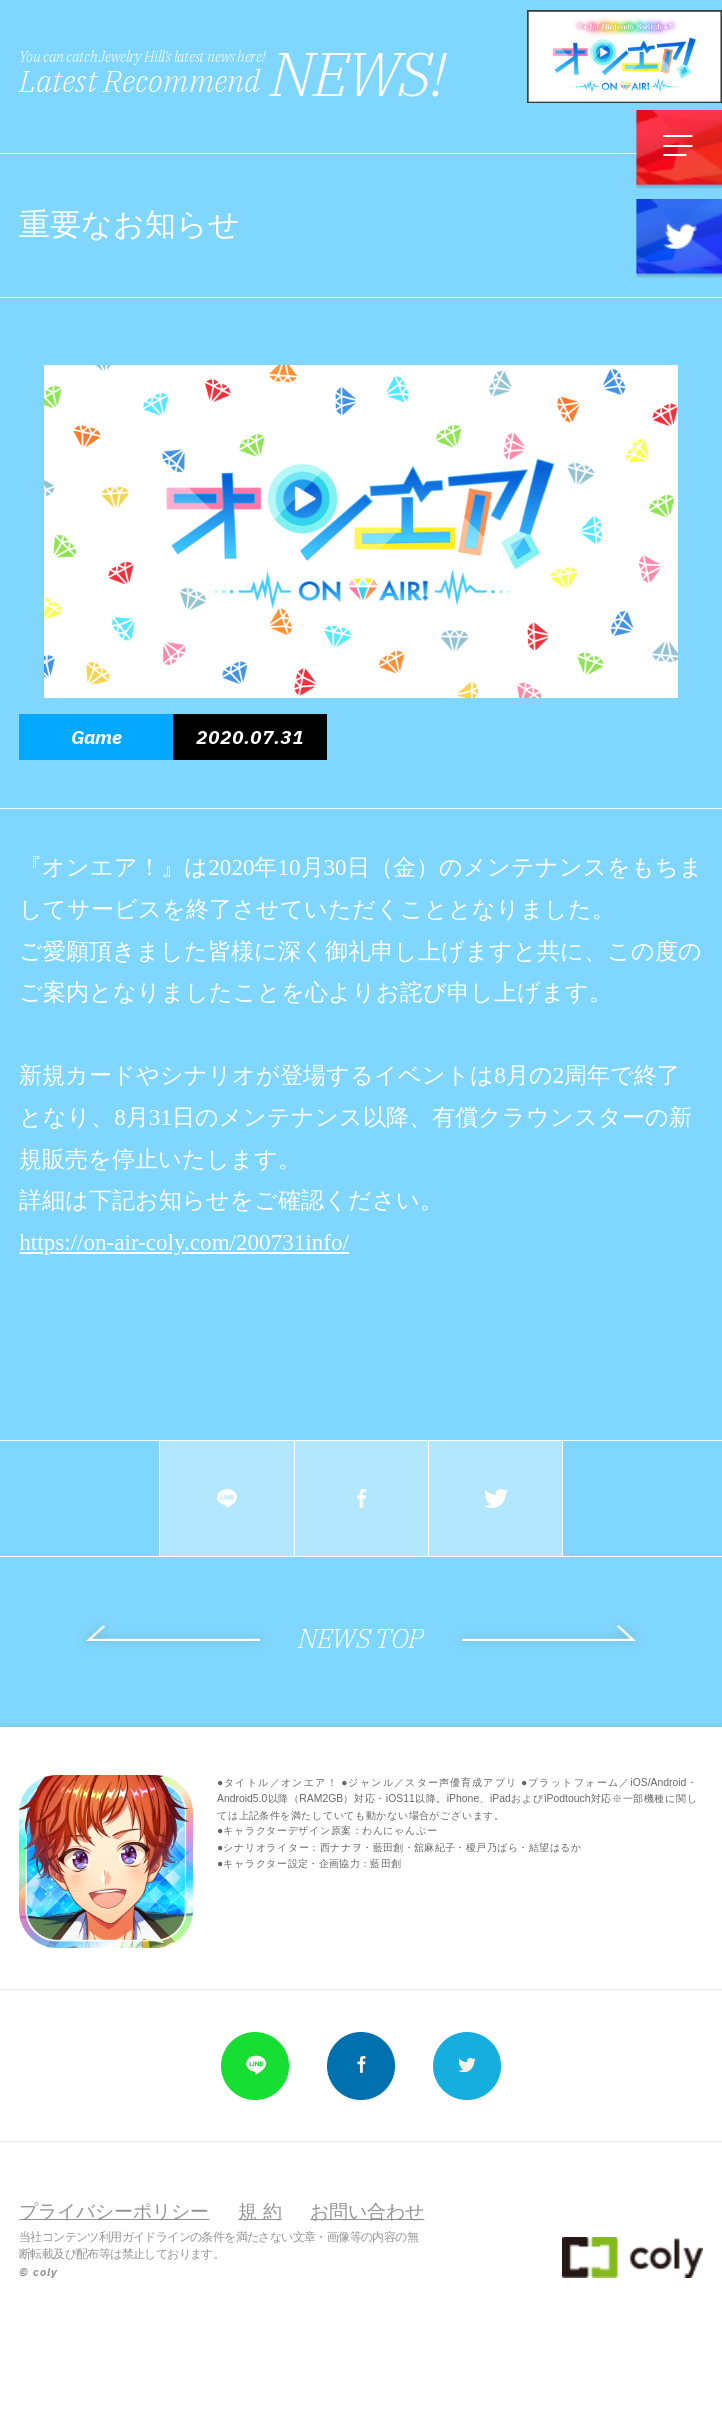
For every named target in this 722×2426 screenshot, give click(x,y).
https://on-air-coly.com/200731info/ (184, 1242)
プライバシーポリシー (114, 2211)
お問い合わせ (367, 2211)
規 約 (259, 2211)
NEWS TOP (361, 1638)
